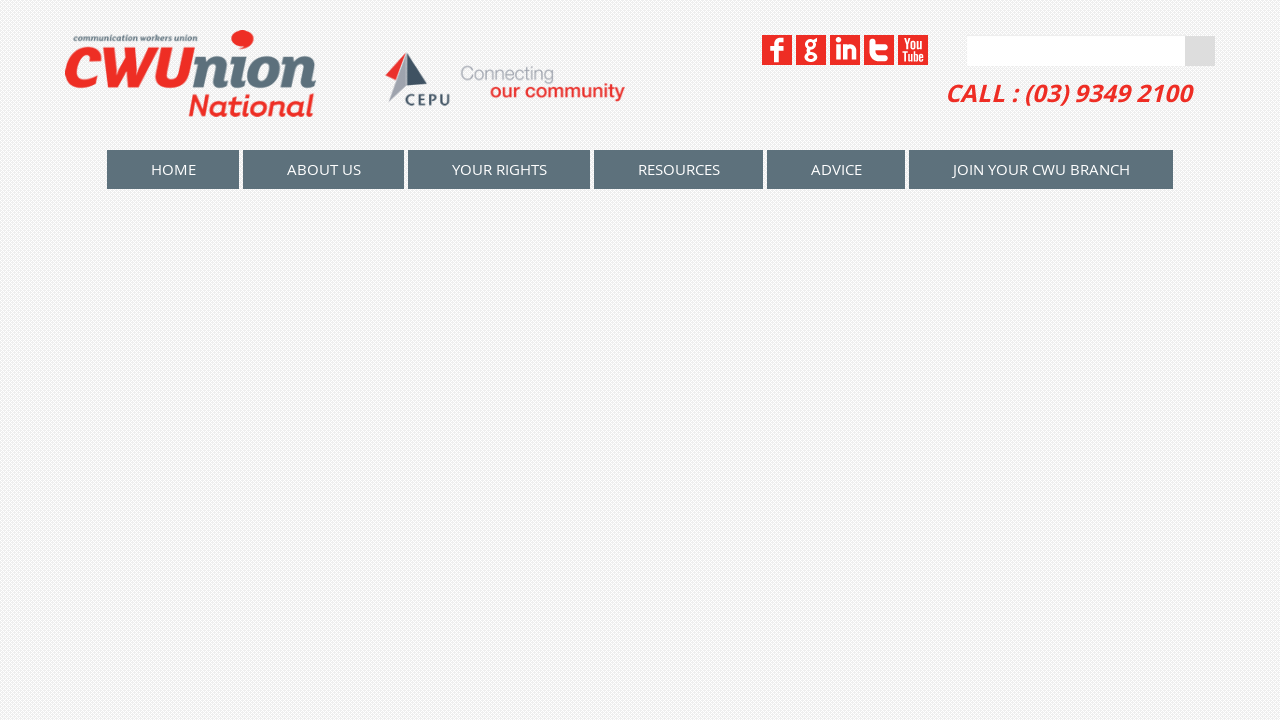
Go (1200, 51)
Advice (836, 169)
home (173, 169)
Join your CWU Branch (1041, 169)
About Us (324, 169)
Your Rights (499, 169)
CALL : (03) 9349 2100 (1068, 93)
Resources (679, 169)
